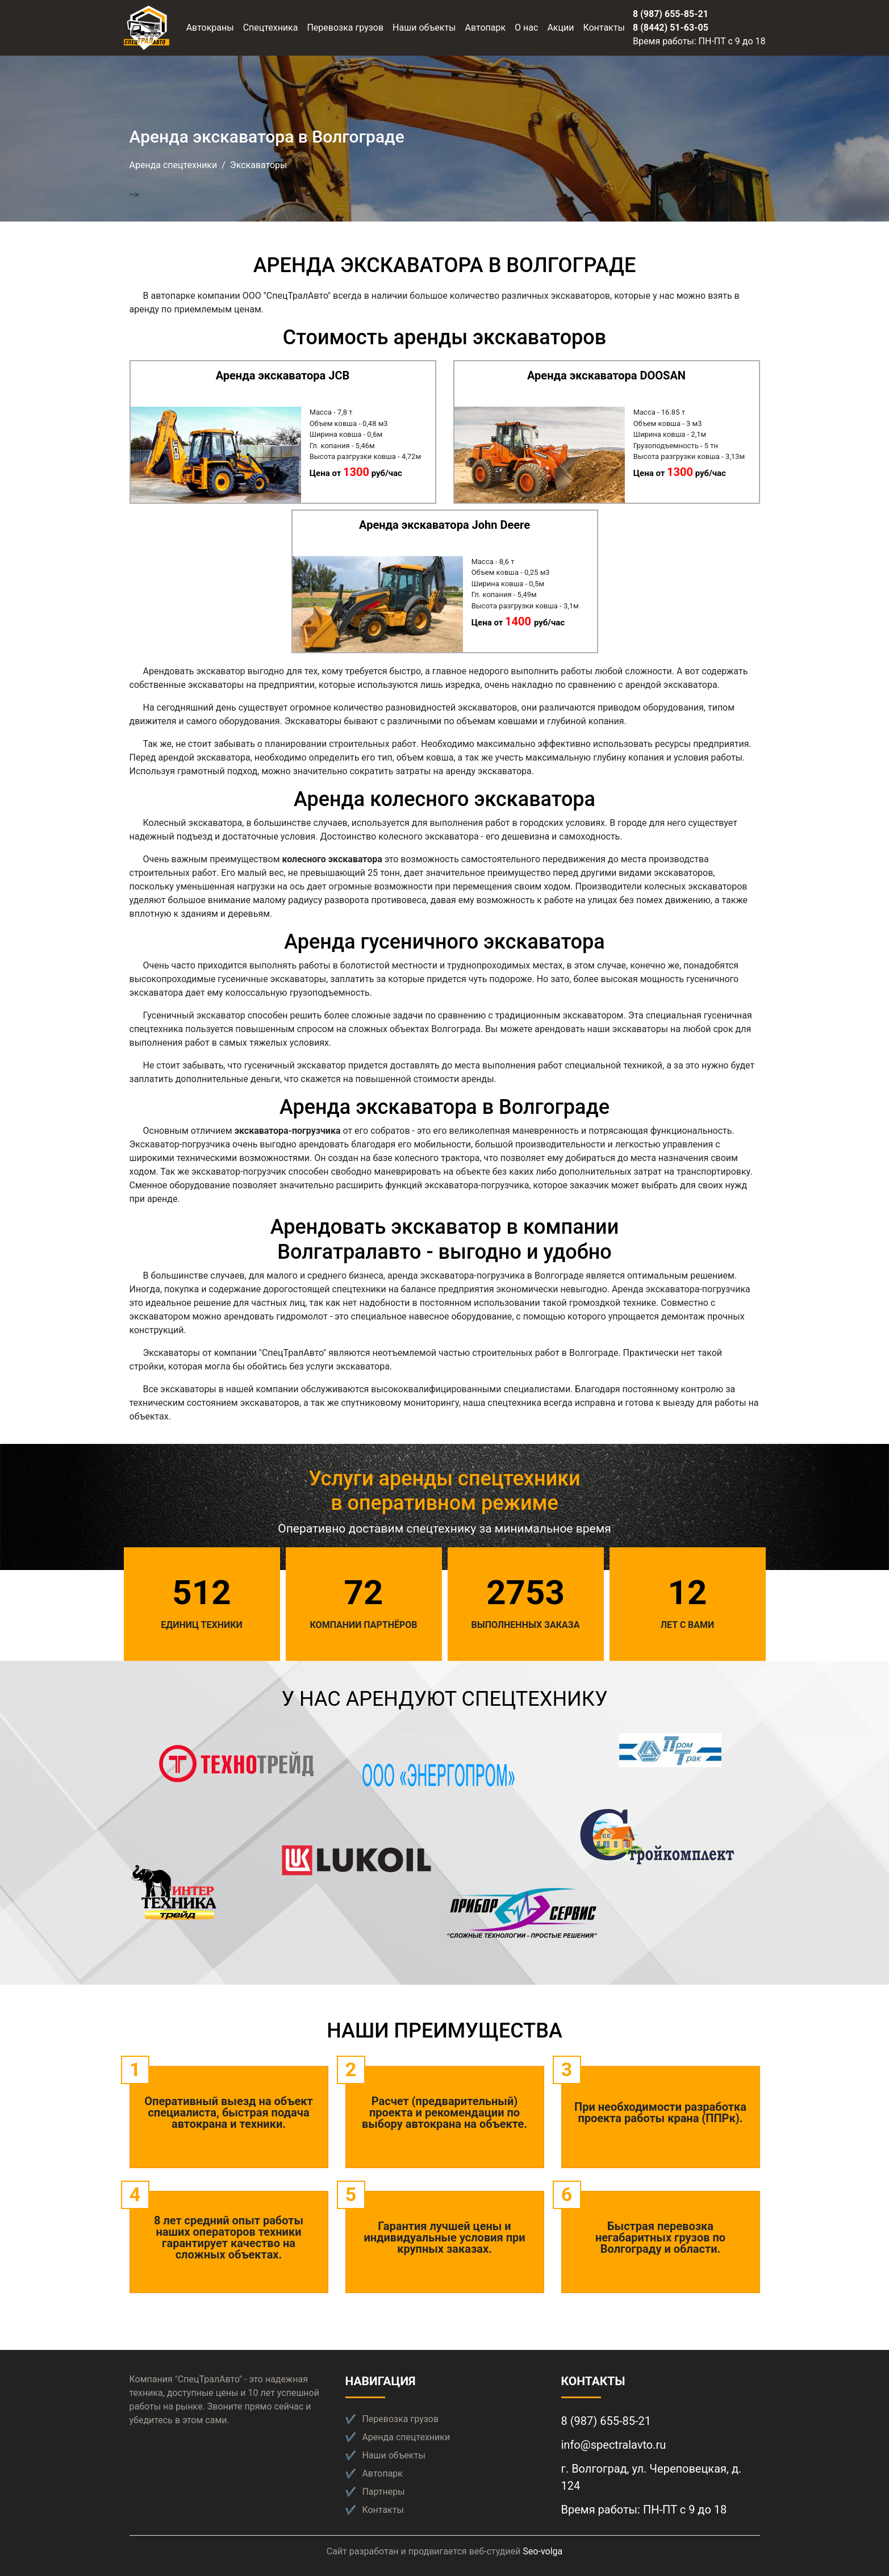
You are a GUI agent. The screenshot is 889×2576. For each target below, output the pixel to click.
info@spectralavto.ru (613, 2445)
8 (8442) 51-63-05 (670, 27)
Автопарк (485, 27)
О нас (526, 27)
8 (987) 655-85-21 (670, 14)
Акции (560, 27)
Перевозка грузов (345, 27)
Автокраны (210, 27)
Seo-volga (542, 2551)
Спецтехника (270, 27)
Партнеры (383, 2491)
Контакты (603, 27)
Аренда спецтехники (174, 165)
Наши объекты (424, 27)
